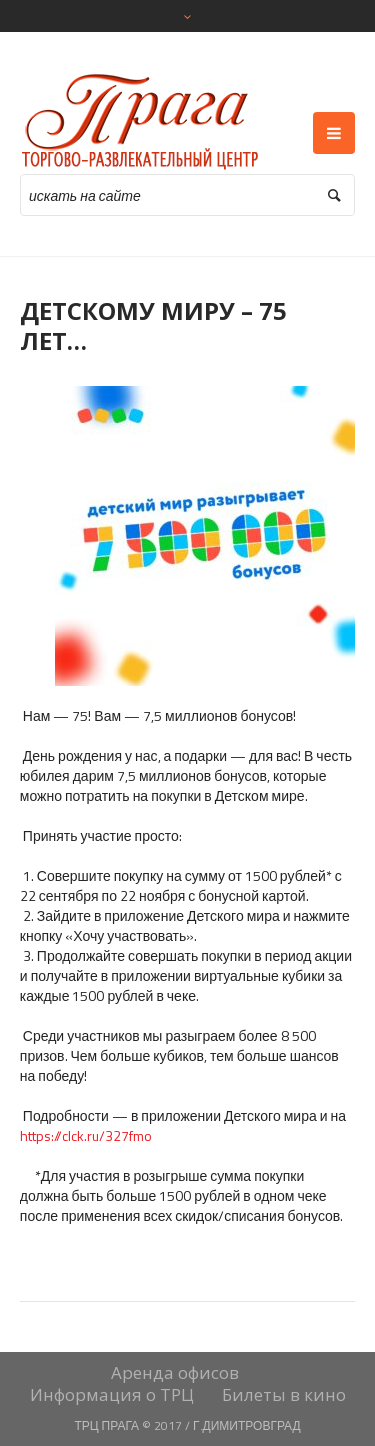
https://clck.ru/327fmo (86, 1135)
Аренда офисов (175, 1373)
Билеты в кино (284, 1395)
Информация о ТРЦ (112, 1395)
